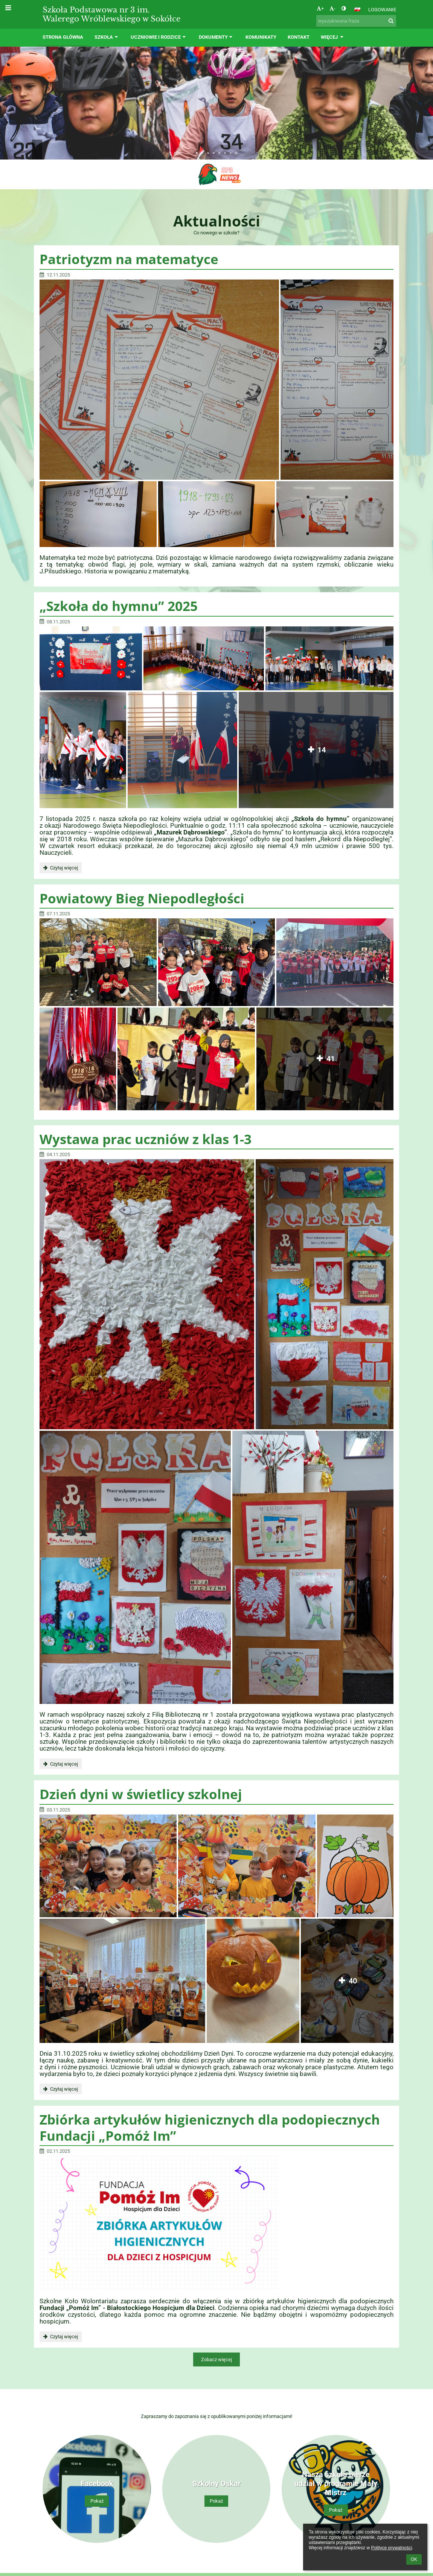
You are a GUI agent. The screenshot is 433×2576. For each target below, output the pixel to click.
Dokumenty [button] (216, 37)
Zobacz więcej (216, 2359)
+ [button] (320, 8)
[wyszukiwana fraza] (356, 21)
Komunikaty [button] (260, 37)
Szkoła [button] (107, 37)
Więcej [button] (333, 37)
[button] (357, 9)
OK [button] (414, 2559)
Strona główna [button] (63, 37)
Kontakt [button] (299, 37)
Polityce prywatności (391, 2547)
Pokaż (97, 2501)
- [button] (332, 8)
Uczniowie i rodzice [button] (159, 37)
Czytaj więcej (60, 869)
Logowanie (382, 9)
